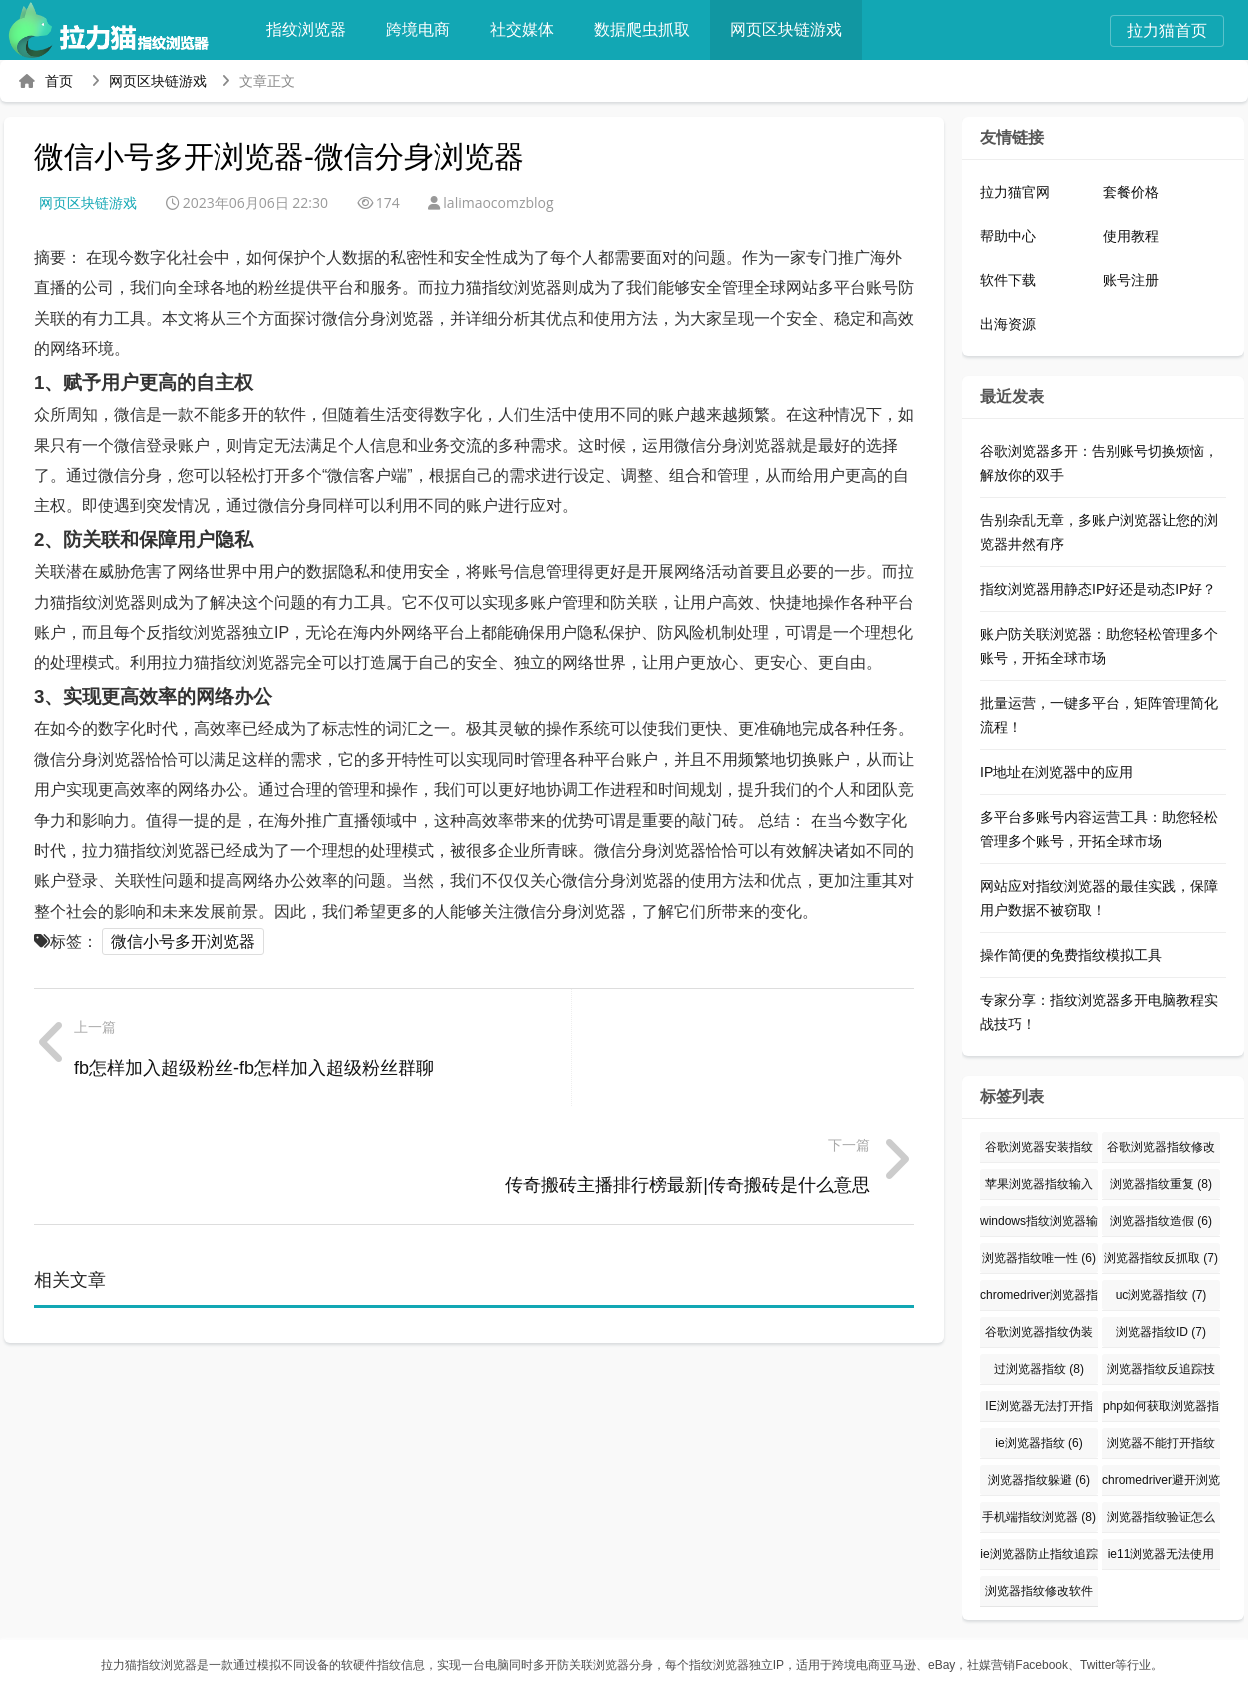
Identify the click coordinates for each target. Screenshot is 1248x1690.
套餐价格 (1131, 192)
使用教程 (1131, 236)
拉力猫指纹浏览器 (149, 1665)
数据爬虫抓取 (654, 29)
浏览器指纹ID (1161, 1332)
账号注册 (1131, 280)
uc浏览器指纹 (1161, 1295)
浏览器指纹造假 (1161, 1221)
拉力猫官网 (1015, 192)
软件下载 (1008, 280)
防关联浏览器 (593, 1665)
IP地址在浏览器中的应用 (1056, 772)
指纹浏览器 (318, 29)
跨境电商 (430, 29)
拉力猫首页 (1167, 30)
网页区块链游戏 (798, 29)
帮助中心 (1008, 236)
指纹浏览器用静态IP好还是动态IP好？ (1098, 589)
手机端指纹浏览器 (1039, 1517)
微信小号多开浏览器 (183, 941)
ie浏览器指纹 (1038, 1443)
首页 (59, 81)
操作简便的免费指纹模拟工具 (1071, 955)
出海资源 (1008, 324)
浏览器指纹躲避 (1039, 1480)
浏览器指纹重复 (1161, 1184)
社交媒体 (534, 29)
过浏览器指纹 (1039, 1369)
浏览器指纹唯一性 (1039, 1258)
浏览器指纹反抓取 (1161, 1258)
